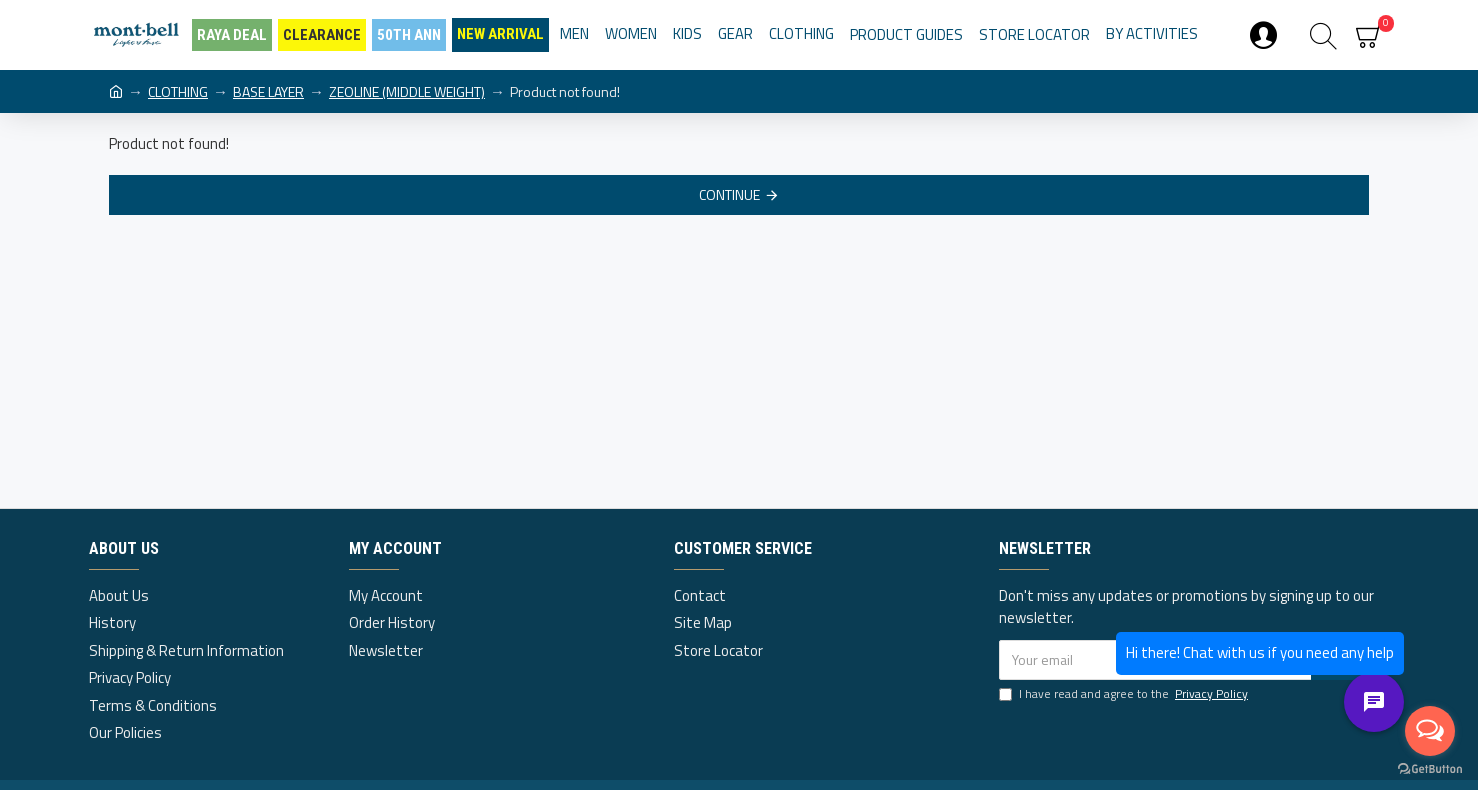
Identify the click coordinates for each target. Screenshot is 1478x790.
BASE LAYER (268, 91)
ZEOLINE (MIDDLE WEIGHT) (407, 91)
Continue (729, 194)
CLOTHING (178, 91)
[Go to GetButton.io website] (1430, 769)
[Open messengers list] (1430, 731)
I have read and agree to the (1125, 694)
